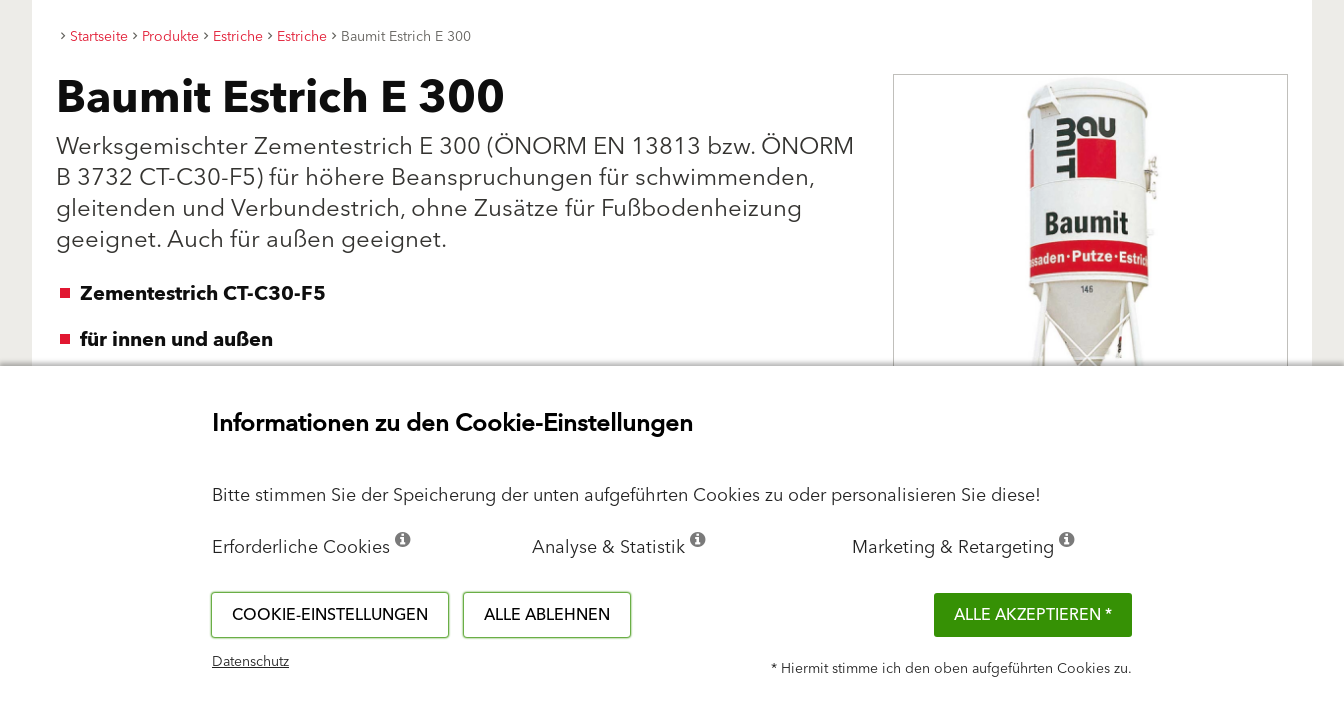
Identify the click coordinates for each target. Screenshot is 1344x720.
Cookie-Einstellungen (330, 615)
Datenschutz (250, 662)
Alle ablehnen (547, 615)
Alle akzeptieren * (1033, 615)
